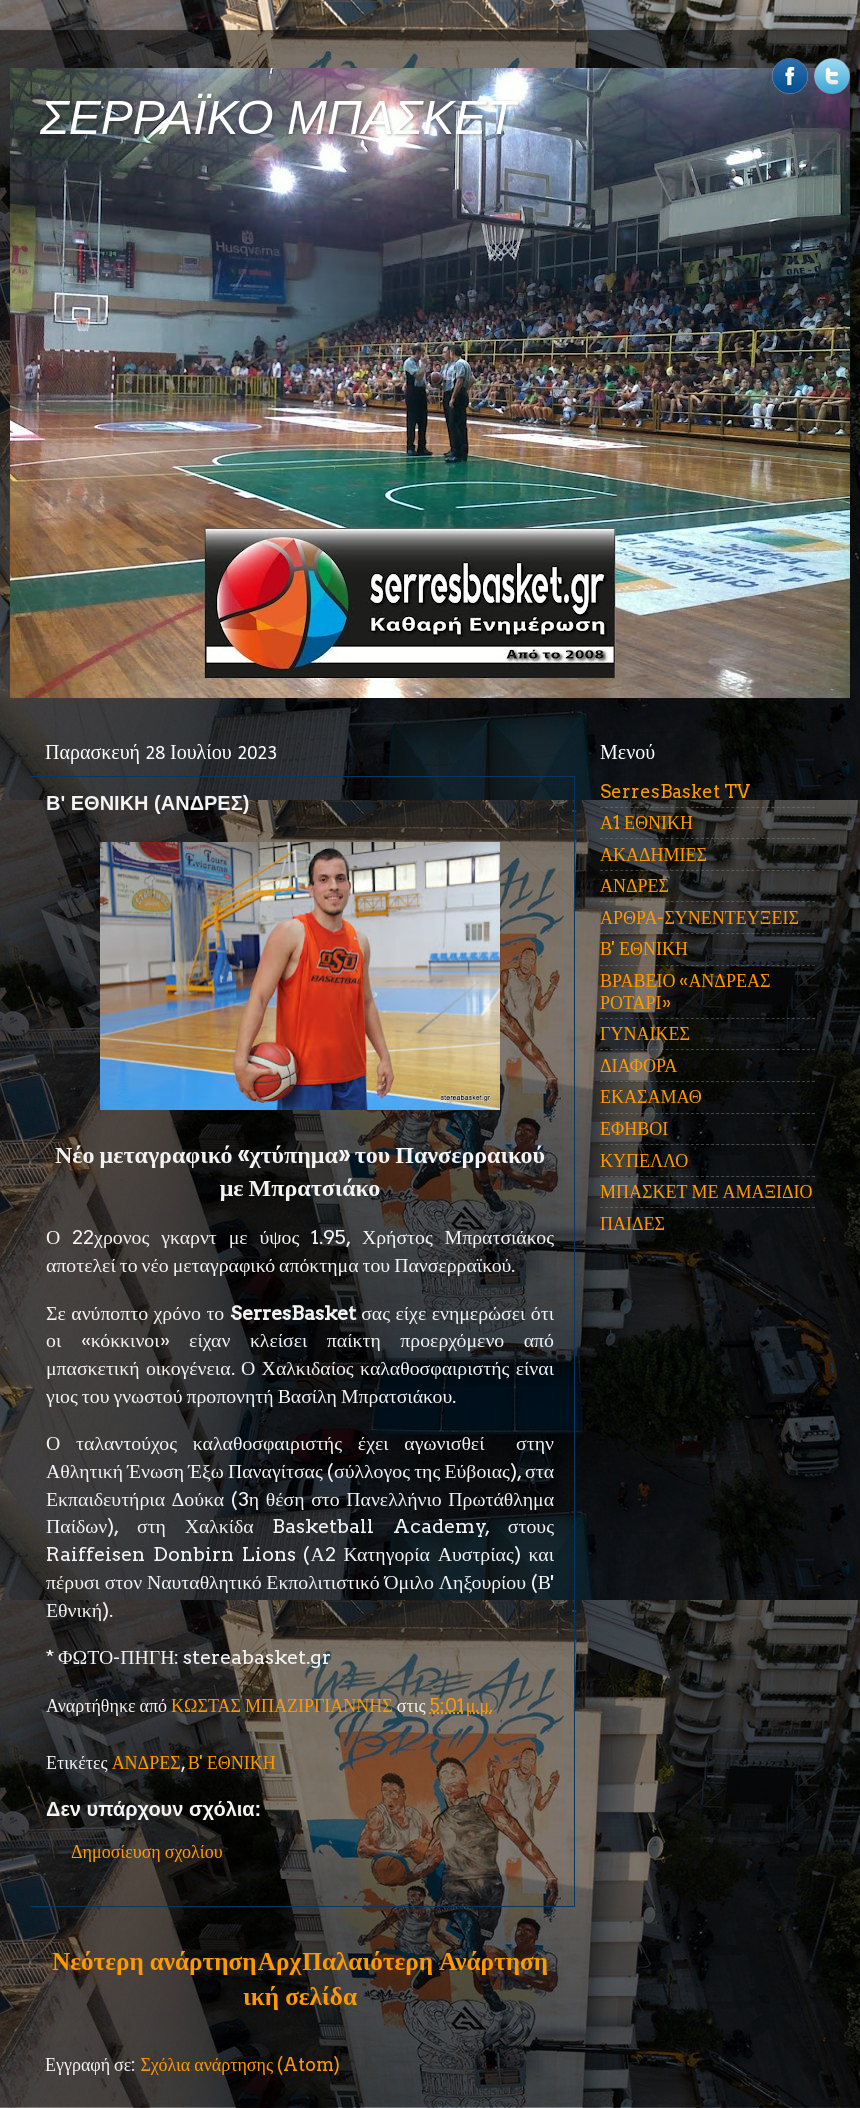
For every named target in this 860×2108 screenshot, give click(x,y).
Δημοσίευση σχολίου (147, 1851)
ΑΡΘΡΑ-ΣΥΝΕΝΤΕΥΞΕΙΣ (699, 917)
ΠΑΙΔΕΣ (632, 1223)
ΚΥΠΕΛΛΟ (644, 1160)
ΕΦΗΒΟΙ (634, 1128)
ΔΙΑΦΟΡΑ (638, 1065)
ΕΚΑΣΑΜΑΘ (651, 1096)
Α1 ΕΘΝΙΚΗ (646, 822)
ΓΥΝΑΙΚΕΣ (645, 1033)
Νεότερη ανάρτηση (154, 1961)
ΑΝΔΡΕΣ (146, 1762)
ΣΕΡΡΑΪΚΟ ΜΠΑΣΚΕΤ (278, 117)
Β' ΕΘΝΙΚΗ (232, 1762)
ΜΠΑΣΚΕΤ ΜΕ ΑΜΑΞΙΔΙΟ (706, 1191)
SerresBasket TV (675, 791)
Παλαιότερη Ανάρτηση (425, 1961)
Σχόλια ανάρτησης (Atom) (240, 2064)
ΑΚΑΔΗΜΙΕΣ (653, 854)
